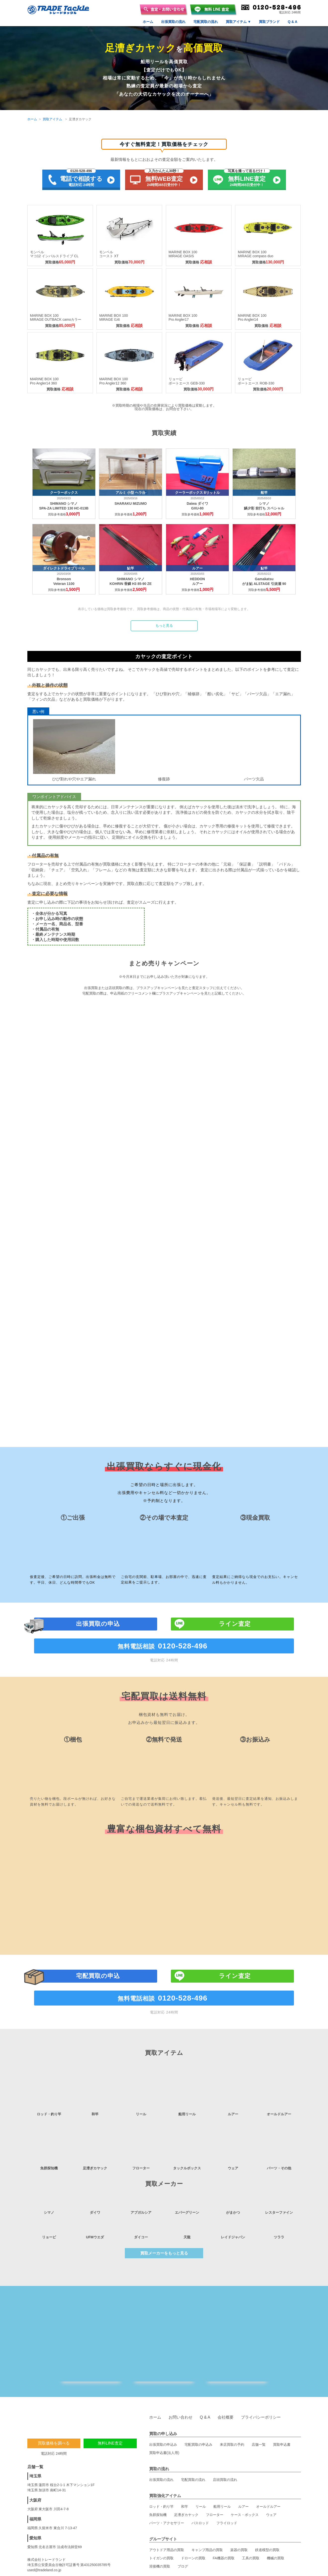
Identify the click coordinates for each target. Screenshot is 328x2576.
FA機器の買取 (223, 2553)
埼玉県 (35, 2471)
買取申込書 (281, 2440)
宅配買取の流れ (205, 22)
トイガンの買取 (161, 2553)
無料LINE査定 (110, 2438)
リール (200, 2502)
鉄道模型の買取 (267, 2545)
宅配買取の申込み (198, 2440)
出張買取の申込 (98, 1624)
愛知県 (35, 2533)
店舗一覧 (259, 2440)
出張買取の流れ (173, 22)
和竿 (184, 2502)
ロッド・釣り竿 (161, 2502)
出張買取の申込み (163, 2440)
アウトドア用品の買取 (166, 2545)
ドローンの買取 (193, 2553)
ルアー (243, 2502)
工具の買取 (250, 2553)
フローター (214, 2510)
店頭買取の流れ (225, 2475)
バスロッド (200, 2518)
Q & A (292, 22)
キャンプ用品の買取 (207, 2545)
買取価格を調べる (54, 2438)
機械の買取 (275, 2553)
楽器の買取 (239, 2545)
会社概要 (226, 2412)
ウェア (271, 2510)
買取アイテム (238, 22)
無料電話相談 (164, 1646)
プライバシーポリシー (261, 2412)
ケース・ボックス (245, 2510)
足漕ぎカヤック (186, 2510)
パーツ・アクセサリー (166, 2518)
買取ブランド (269, 22)
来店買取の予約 (232, 2440)
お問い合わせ (180, 2412)
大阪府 (35, 2495)
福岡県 (35, 2514)
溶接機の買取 (159, 2561)
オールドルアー (268, 2502)
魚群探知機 (158, 2510)
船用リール (222, 2502)
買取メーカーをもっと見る (164, 2248)
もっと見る (164, 626)
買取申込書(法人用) (164, 2448)
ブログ (183, 2561)
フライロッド (226, 2518)
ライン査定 (235, 1624)
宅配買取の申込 (98, 1976)
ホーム (148, 22)
